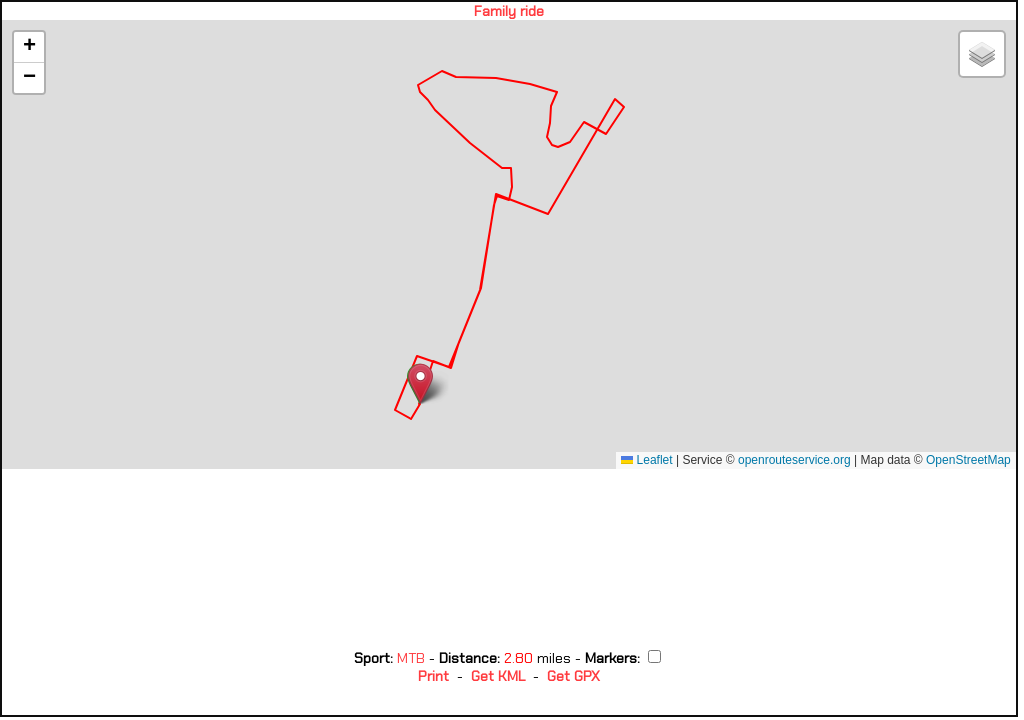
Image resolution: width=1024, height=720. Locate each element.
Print (433, 676)
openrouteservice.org (794, 460)
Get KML (498, 676)
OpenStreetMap (968, 460)
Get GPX (573, 676)
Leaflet (646, 460)
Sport (372, 658)
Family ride (509, 11)
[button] (420, 383)
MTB (413, 658)
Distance (468, 658)
